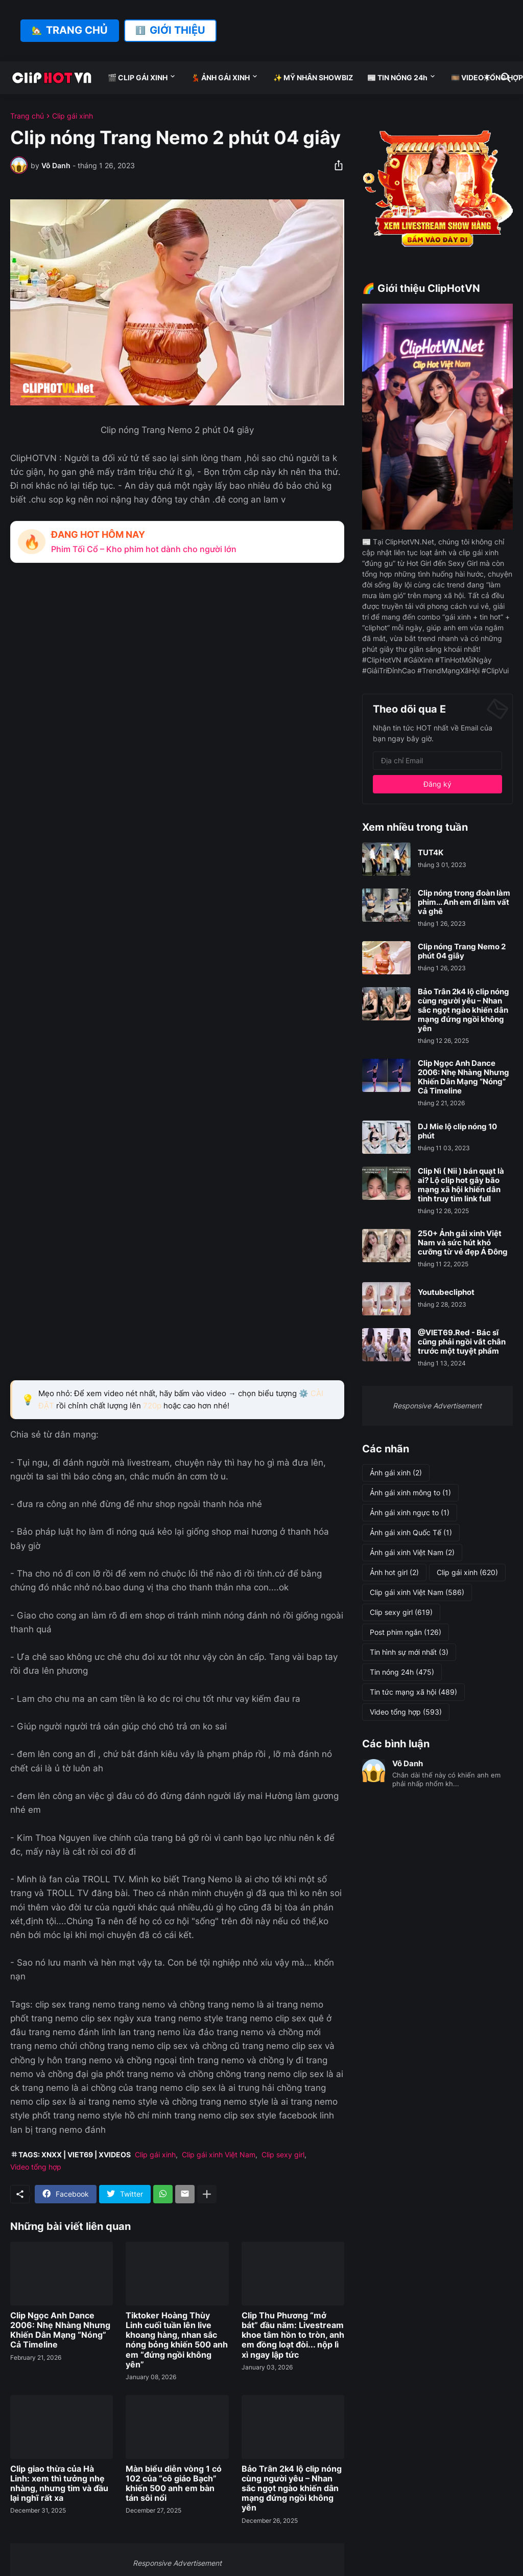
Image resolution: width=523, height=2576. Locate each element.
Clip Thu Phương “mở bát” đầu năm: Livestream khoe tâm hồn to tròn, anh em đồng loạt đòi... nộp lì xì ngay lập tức (293, 2335)
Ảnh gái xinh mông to (410, 1493)
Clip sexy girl (283, 2154)
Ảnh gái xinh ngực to (409, 1513)
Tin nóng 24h (402, 1672)
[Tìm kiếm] (504, 77)
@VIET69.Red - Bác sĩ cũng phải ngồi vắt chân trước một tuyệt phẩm (462, 1342)
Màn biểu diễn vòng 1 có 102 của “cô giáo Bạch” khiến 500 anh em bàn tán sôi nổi (174, 2483)
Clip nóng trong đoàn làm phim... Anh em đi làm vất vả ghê (464, 902)
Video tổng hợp (35, 2166)
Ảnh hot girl (394, 1572)
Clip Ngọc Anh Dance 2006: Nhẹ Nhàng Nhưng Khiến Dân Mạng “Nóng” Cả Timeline (60, 2330)
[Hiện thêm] (207, 2194)
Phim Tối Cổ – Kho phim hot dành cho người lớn (143, 549)
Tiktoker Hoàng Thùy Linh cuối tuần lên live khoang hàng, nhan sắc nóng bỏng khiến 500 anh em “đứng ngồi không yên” (177, 2340)
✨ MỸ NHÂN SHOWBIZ (313, 77)
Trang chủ (27, 116)
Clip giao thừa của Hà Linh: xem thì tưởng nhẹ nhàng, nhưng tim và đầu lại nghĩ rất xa (59, 2483)
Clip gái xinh (72, 116)
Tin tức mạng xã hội (413, 1692)
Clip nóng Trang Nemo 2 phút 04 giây (462, 951)
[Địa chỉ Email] (437, 760)
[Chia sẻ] (335, 165)
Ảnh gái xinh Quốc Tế (411, 1533)
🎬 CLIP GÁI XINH (138, 77)
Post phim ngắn (405, 1632)
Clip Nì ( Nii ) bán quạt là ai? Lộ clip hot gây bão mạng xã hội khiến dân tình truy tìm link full (461, 1185)
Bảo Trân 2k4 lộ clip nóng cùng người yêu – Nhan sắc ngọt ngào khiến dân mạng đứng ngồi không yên (292, 2488)
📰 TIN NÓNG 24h (397, 77)
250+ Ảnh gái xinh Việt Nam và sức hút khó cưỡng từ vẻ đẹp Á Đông (463, 1243)
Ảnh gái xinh (396, 1473)
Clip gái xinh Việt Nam (218, 2154)
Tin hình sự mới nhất (409, 1652)
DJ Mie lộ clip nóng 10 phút (457, 1131)
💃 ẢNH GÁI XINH (220, 77)
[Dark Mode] (486, 77)
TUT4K (430, 852)
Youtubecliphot (446, 1292)
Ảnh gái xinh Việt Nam (412, 1552)
